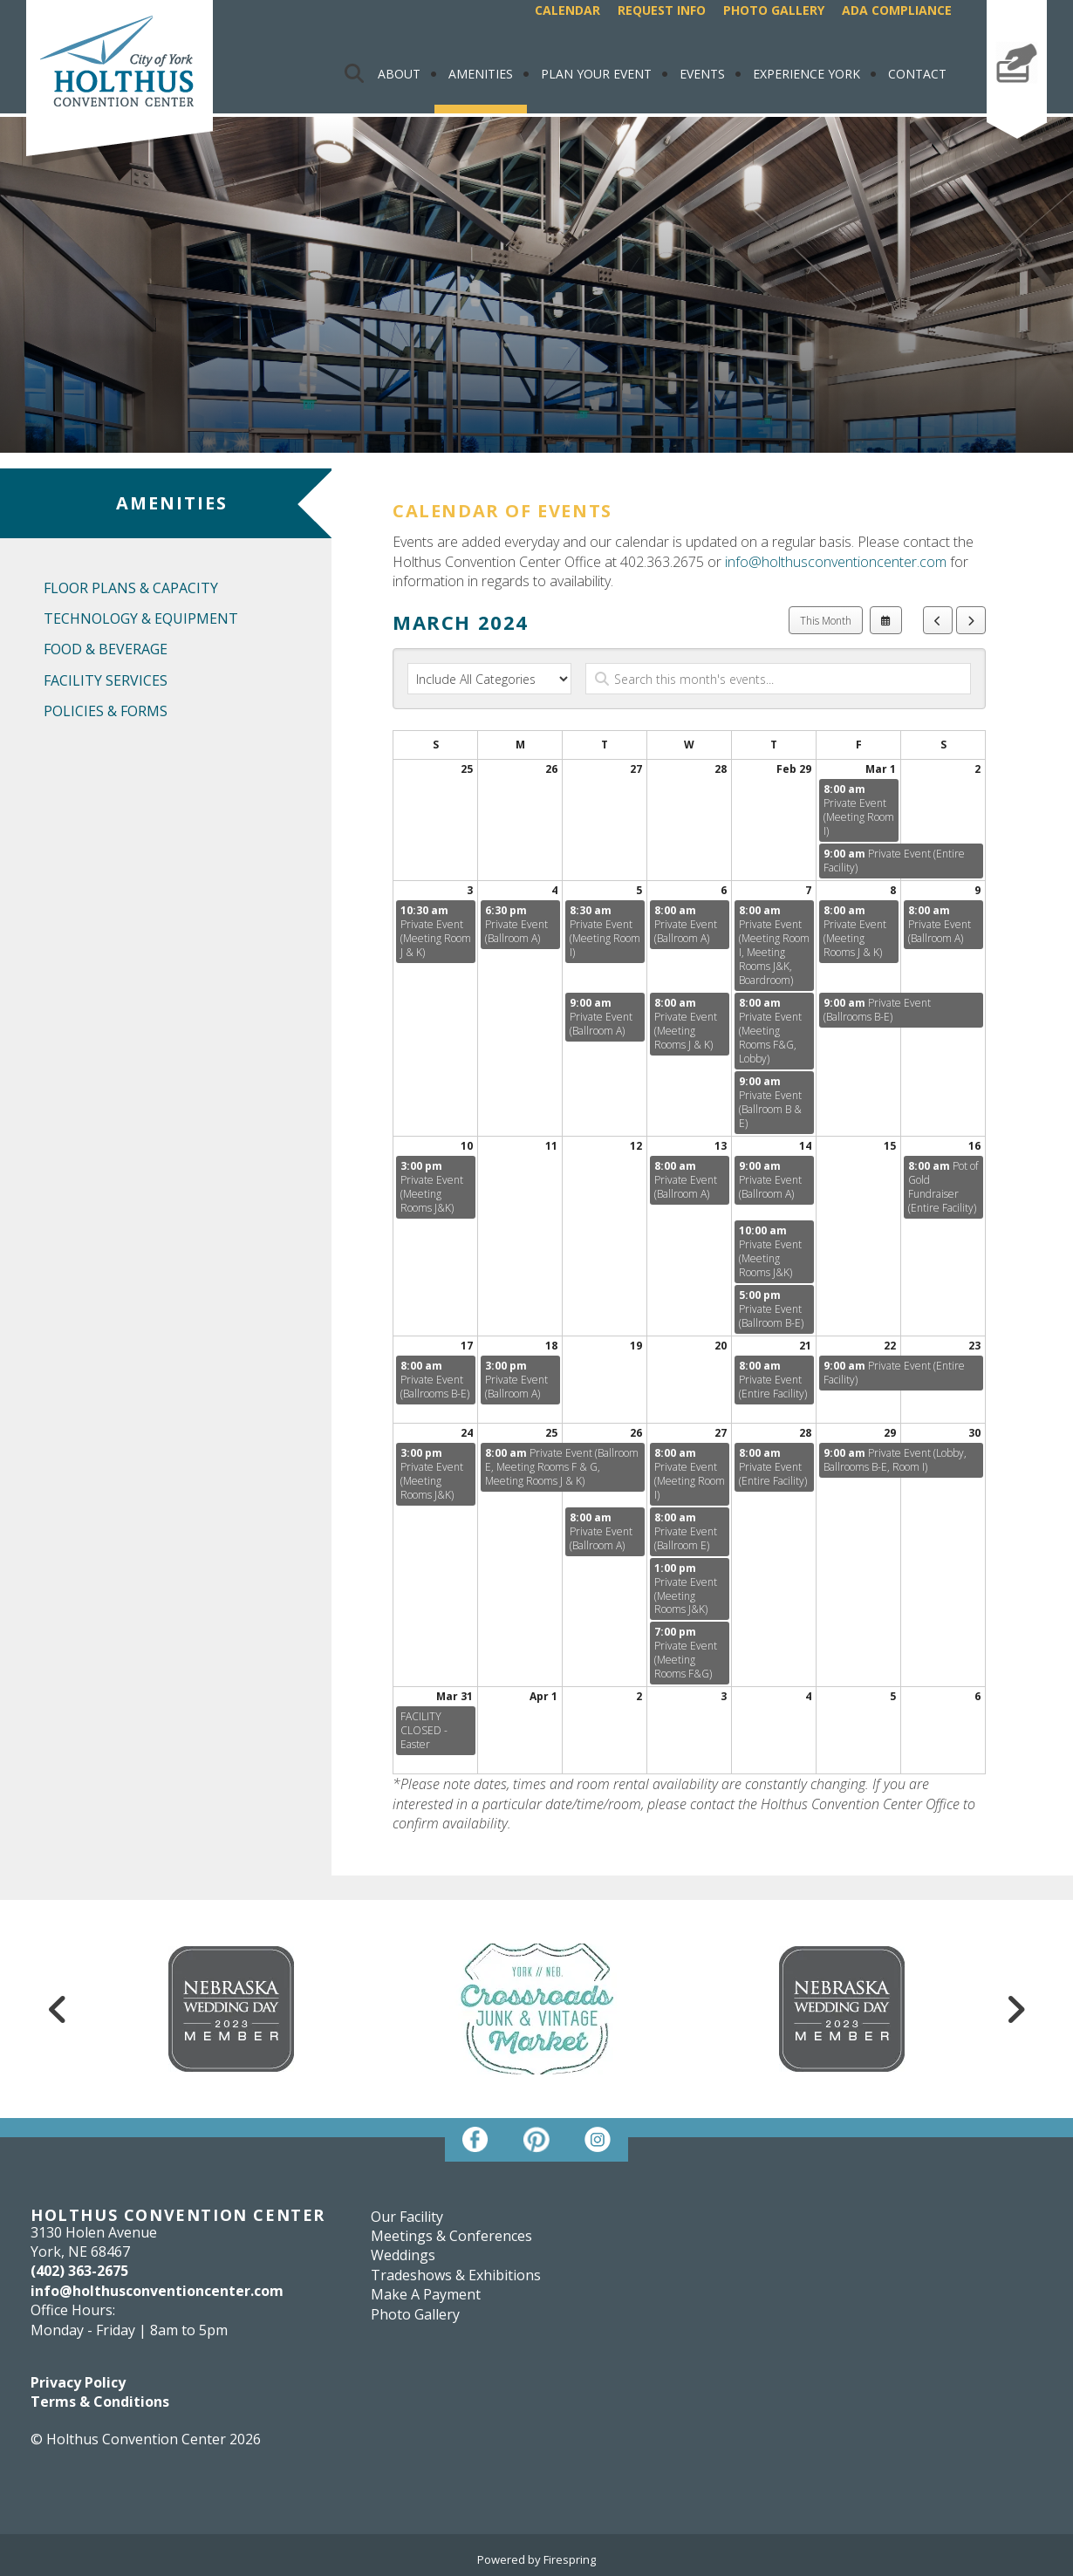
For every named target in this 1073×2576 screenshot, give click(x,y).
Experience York (806, 73)
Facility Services (105, 680)
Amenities (480, 73)
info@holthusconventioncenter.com (836, 561)
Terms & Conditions (100, 2401)
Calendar (567, 10)
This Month (825, 620)
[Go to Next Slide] (1015, 2009)
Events (702, 73)
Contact (917, 73)
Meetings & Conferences (451, 2235)
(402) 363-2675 (79, 2270)
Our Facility (407, 2216)
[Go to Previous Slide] (57, 2009)
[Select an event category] (489, 678)
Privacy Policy (78, 2382)
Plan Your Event (596, 73)
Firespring (569, 2559)
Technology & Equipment (141, 618)
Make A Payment (1017, 99)
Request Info (662, 10)
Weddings (403, 2255)
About (399, 73)
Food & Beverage (105, 649)
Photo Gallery (773, 10)
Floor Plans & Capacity (131, 588)
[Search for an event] (778, 678)
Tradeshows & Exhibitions (456, 2275)
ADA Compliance (897, 10)
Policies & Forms (105, 711)
